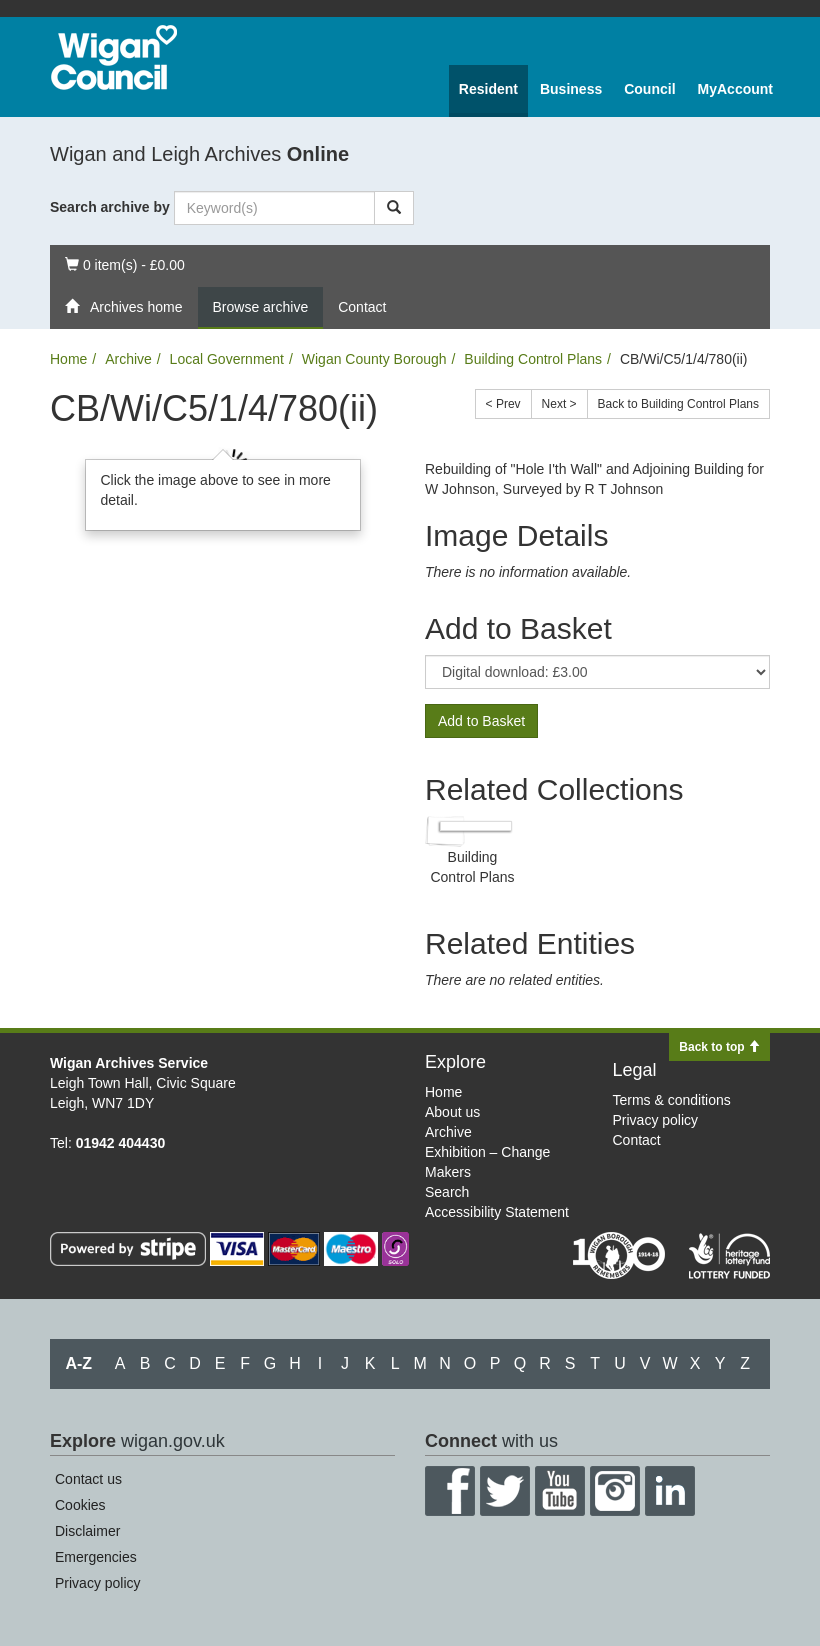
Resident (488, 89)
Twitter (505, 1491)
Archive (128, 359)
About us (452, 1112)
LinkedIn (670, 1491)
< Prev (503, 404)
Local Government (227, 359)
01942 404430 (121, 1143)
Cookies (80, 1505)
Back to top (719, 1047)
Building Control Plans (533, 359)
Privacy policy (656, 1120)
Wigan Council (114, 57)
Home (68, 359)
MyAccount (735, 89)
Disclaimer (87, 1531)
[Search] (394, 208)
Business (571, 89)
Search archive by (110, 207)
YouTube (560, 1491)
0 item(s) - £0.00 (124, 263)
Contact (362, 307)
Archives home (124, 307)
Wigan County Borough (374, 359)
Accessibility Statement (497, 1212)
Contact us (88, 1479)
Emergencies (96, 1557)
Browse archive (261, 307)
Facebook (450, 1491)
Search (447, 1192)
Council (649, 89)
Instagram (615, 1491)
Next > (559, 404)
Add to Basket (481, 721)
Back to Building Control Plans (678, 404)
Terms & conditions (672, 1100)
